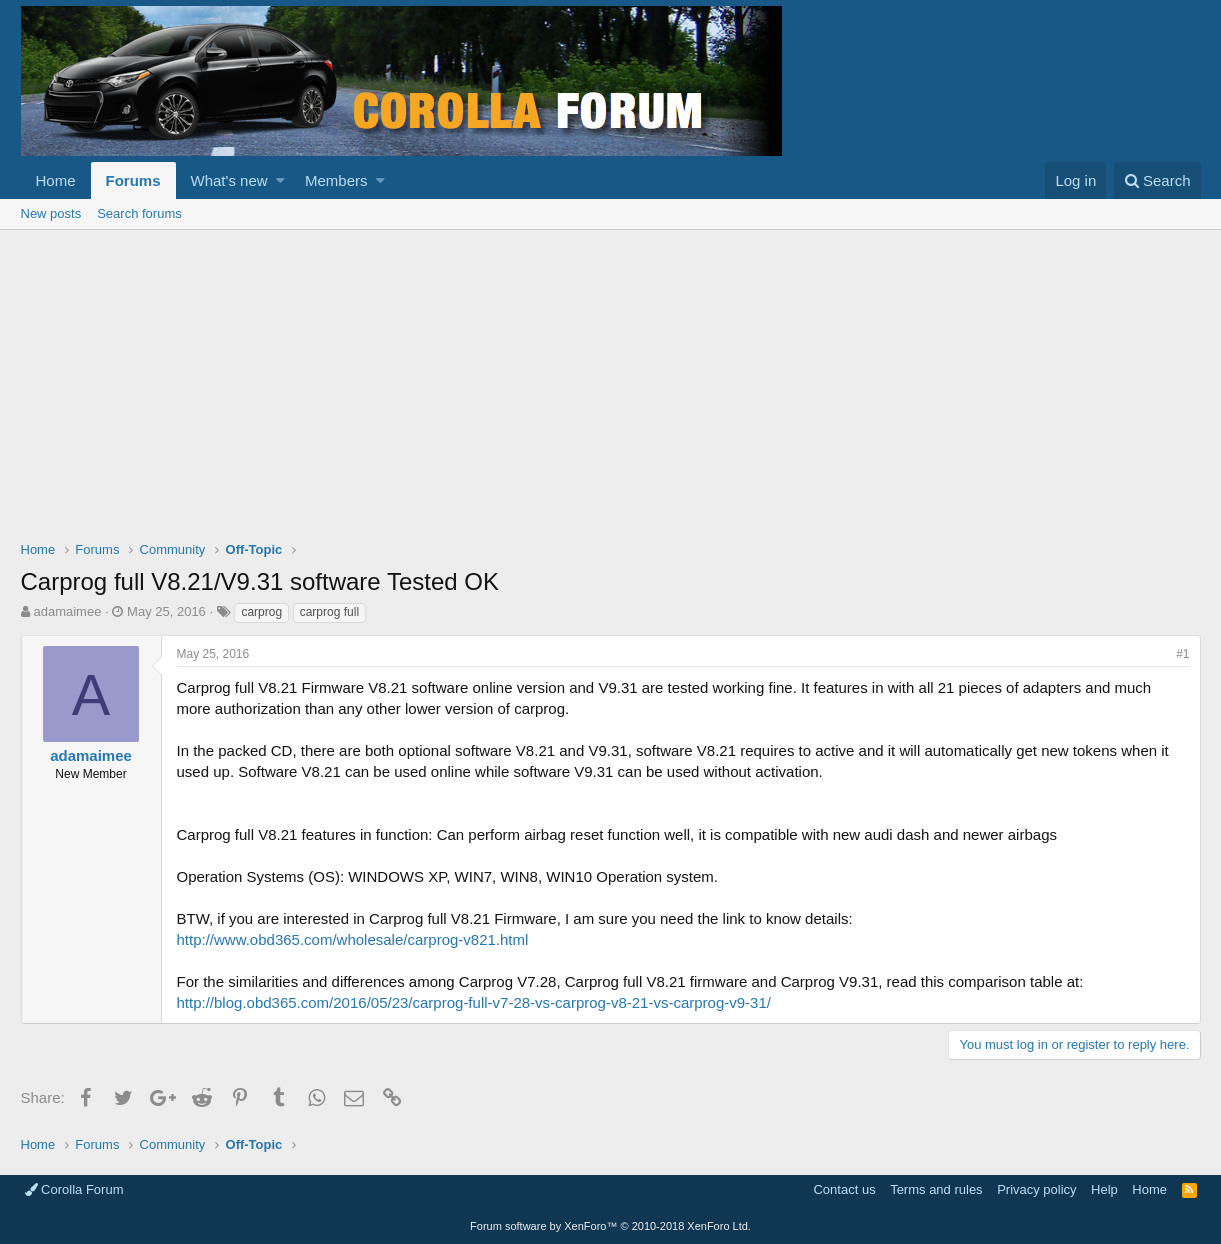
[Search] (1157, 180)
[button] (280, 180)
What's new (229, 180)
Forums (133, 180)
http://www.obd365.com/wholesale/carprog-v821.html (353, 939)
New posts (51, 213)
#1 (1182, 654)
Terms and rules (936, 1189)
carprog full (329, 612)
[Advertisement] (611, 380)
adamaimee (67, 611)
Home (56, 180)
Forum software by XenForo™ (610, 1226)
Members (336, 180)
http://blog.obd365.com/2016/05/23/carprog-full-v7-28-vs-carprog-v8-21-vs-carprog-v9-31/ (474, 1002)
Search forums (139, 213)
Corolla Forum (74, 1189)
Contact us (844, 1189)
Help (1104, 1189)
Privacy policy (1036, 1189)
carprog (261, 612)
